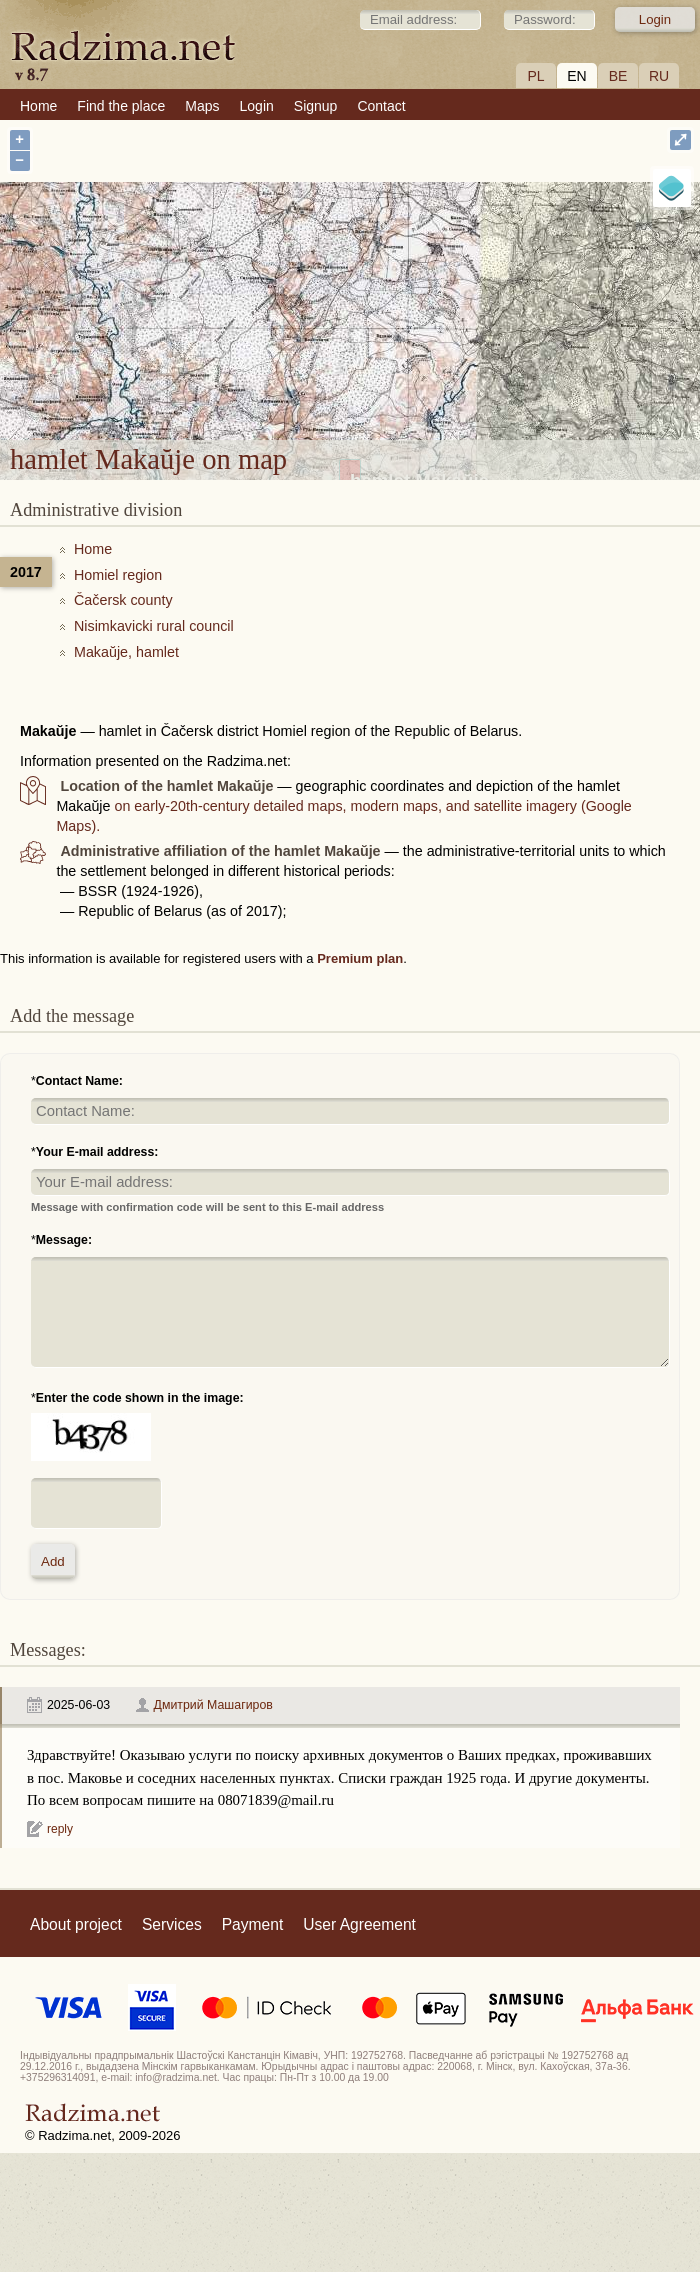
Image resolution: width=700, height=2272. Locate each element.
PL (535, 76)
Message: (64, 1240)
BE (618, 76)
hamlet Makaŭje (419, 305)
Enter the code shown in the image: (140, 1398)
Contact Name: (79, 1081)
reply (60, 1829)
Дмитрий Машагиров (213, 1705)
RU (659, 76)
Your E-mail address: (97, 1152)
